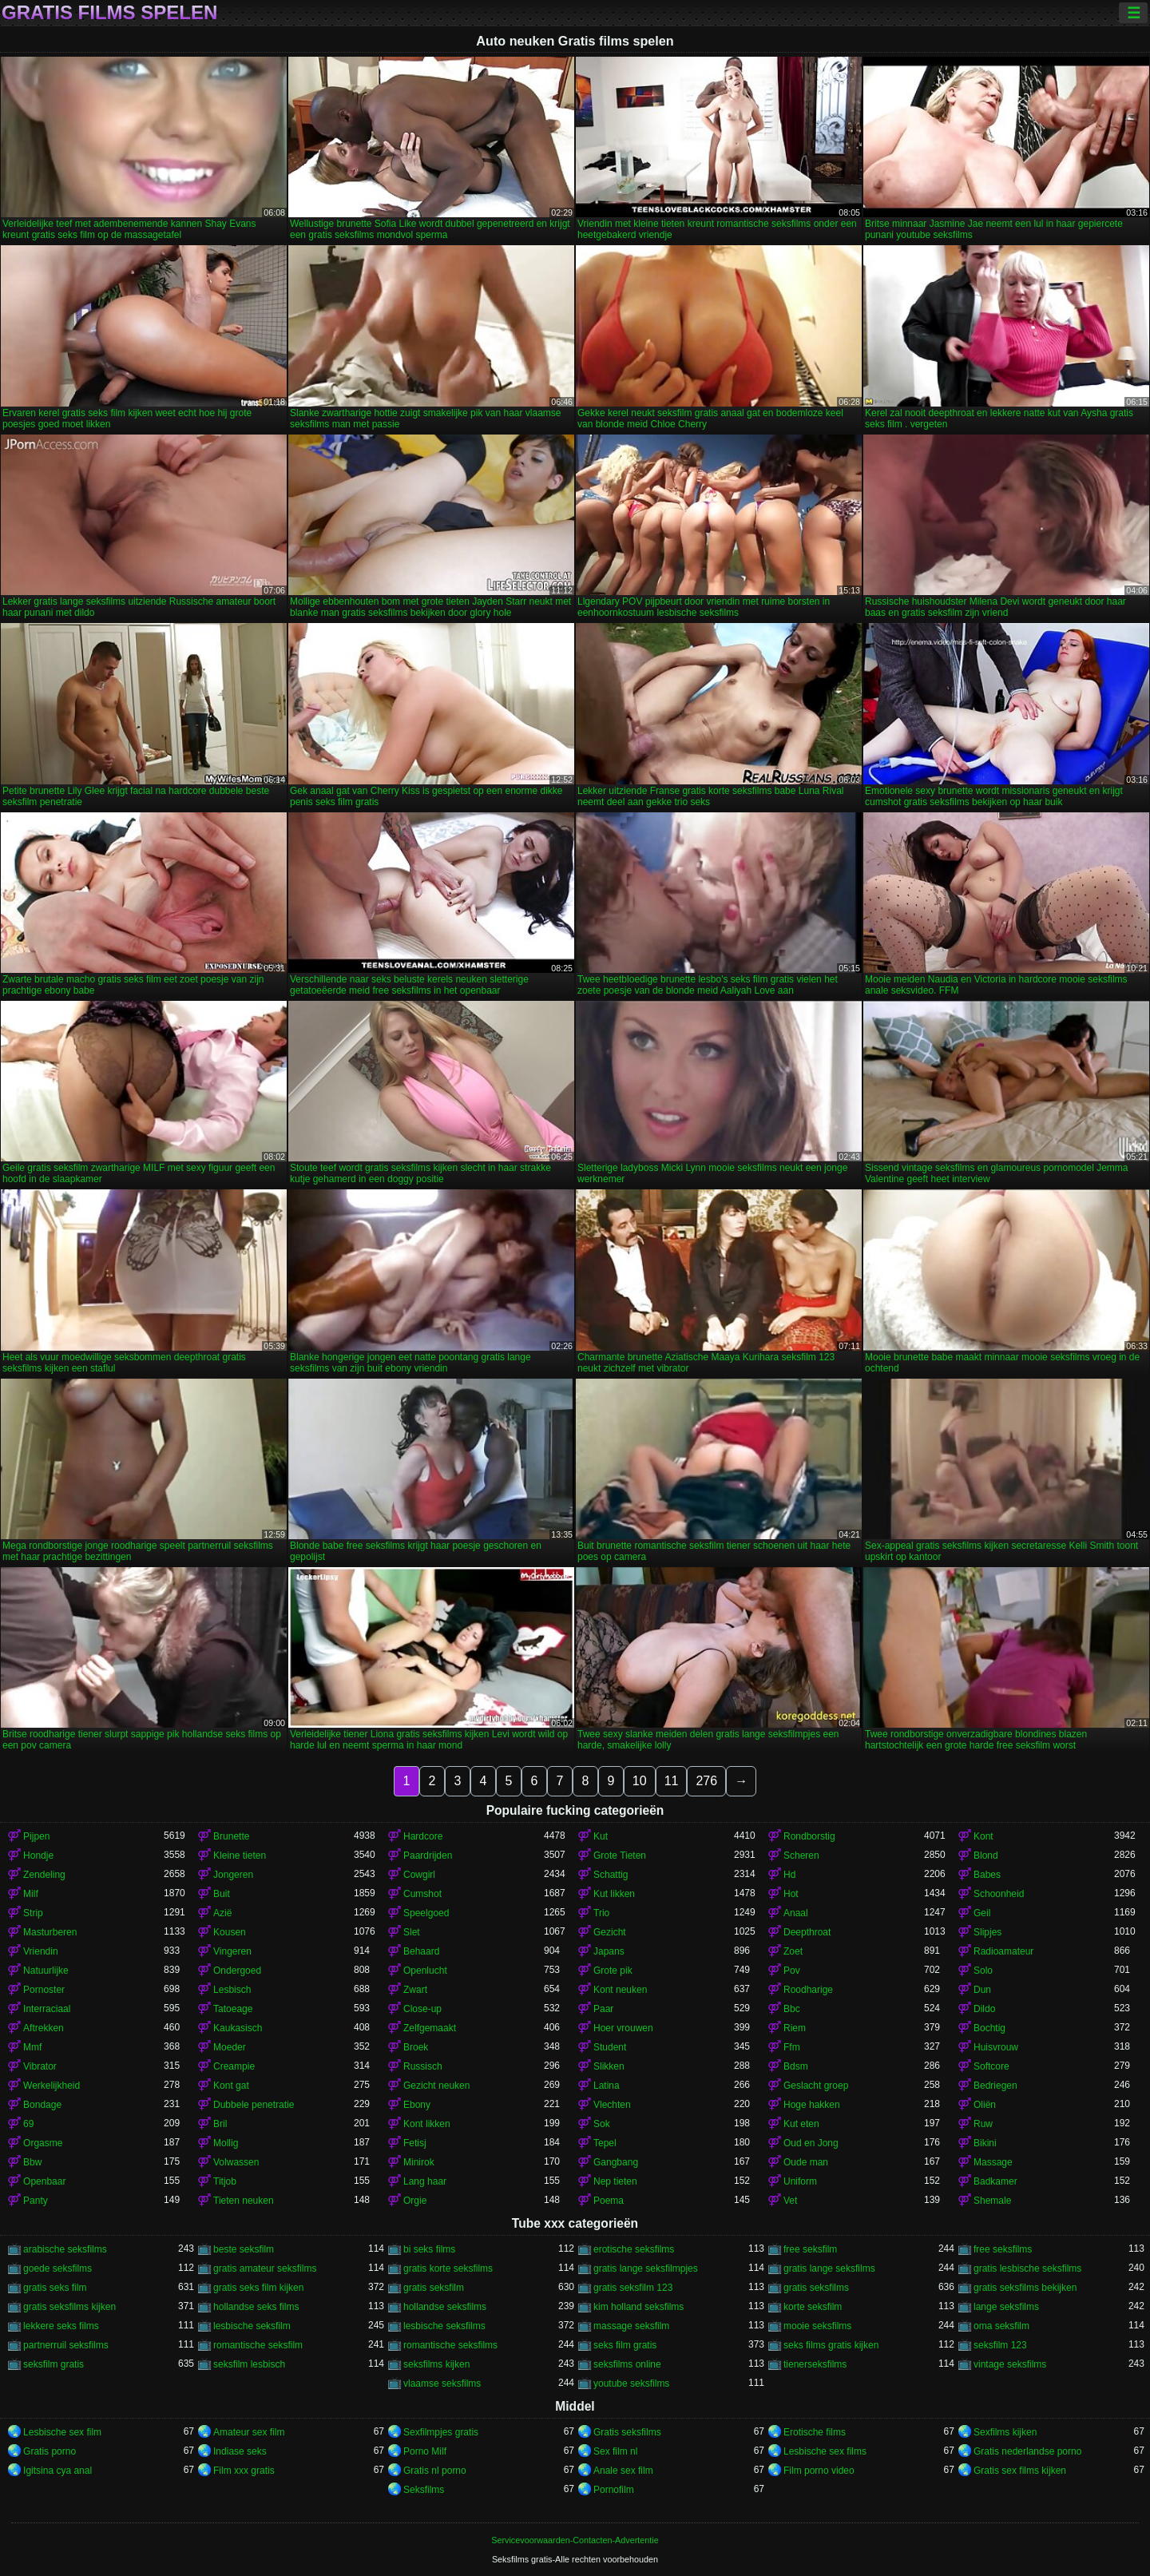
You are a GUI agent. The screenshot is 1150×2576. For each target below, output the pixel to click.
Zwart (415, 1989)
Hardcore (422, 1836)
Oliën (985, 2104)
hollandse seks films (256, 2306)
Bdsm (795, 2066)
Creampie (234, 2066)
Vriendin (40, 1951)
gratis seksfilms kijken (69, 2306)
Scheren (801, 1855)
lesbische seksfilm (252, 2326)
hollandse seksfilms (444, 2306)
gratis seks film (54, 2287)
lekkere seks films (61, 2326)
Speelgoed (426, 1913)
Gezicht (609, 1932)
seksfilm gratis (53, 2364)
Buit (221, 1893)
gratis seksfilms (816, 2287)
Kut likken (614, 1893)
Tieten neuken (243, 2200)
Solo (983, 1970)
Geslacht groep (815, 2085)
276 (706, 1781)
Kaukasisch (237, 2028)
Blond (986, 1855)
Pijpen (36, 1836)
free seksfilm (810, 2249)
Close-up (422, 2008)
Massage (993, 2162)
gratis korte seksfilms (448, 2268)
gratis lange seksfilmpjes (645, 2268)
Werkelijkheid (51, 2085)
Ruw (983, 2123)
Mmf (32, 2047)
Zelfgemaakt (429, 2028)
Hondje (38, 1855)
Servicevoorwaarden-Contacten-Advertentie (574, 2540)
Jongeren (233, 1874)
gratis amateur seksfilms (264, 2268)
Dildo (984, 2008)
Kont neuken (620, 1989)
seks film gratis (624, 2345)
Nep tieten (615, 2181)
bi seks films (429, 2249)
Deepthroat (807, 1932)
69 (28, 2123)
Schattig (610, 1874)
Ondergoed (237, 1970)
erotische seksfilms (633, 2249)
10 (639, 1781)
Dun (982, 1989)
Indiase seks (240, 2451)
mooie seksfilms (817, 2326)
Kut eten (801, 2123)
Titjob (224, 2181)
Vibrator (40, 2066)
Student (609, 2047)
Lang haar (424, 2181)
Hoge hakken (811, 2104)
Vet (790, 2200)
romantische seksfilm (258, 2345)
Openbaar (44, 2181)
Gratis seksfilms (627, 2432)
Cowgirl (419, 1874)
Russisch (422, 2066)
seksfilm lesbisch (249, 2364)
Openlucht (425, 1970)
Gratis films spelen (109, 12)
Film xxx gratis (244, 2470)
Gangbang (615, 2162)
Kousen (229, 1932)
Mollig (225, 2143)
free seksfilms (1003, 2249)
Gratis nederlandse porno (1027, 2451)
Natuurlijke (46, 1970)
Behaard (421, 1951)
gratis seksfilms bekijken (1025, 2287)
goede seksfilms (57, 2268)
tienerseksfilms (815, 2364)
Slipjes (987, 1932)
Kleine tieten (239, 1855)
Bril (220, 2123)
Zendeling (44, 1874)
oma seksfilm (1001, 2326)
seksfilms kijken (436, 2364)
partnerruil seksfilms (66, 2345)
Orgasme (42, 2143)
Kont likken (426, 2123)
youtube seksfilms (631, 2383)
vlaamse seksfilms (442, 2383)
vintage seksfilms (1010, 2364)
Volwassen (236, 2162)
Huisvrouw (996, 2047)
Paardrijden (427, 1855)
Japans (609, 1951)
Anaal (795, 1913)
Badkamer (995, 2181)
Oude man (805, 2162)
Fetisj (414, 2143)
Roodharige (808, 1989)
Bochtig (989, 2028)
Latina (606, 2085)
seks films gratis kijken (830, 2345)
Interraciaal (46, 2008)
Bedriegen (995, 2085)
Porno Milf (424, 2451)
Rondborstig (809, 1836)
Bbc (791, 2008)
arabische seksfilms (65, 2249)
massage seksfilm (631, 2326)
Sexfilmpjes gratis (440, 2432)
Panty (35, 2200)
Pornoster (44, 1989)
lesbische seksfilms (444, 2326)
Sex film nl (615, 2451)
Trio (601, 1913)
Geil (982, 1913)
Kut (600, 1836)
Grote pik (612, 1970)
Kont (983, 1836)
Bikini (985, 2143)
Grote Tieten (619, 1855)
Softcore (991, 2066)
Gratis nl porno (434, 2470)
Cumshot (422, 1893)
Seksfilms (423, 2489)
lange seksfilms (1006, 2306)
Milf (30, 1893)
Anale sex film (623, 2470)
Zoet (793, 1951)
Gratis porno (49, 2451)
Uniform (800, 2181)
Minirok (418, 2162)
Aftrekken (43, 2028)
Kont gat (231, 2085)
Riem (794, 2028)
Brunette (231, 1836)
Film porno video (819, 2470)
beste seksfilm (243, 2249)
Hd (789, 1874)
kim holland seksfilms (638, 2306)
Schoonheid (999, 1893)
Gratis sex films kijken (1020, 2470)
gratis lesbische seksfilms (1027, 2268)
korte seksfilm (812, 2306)
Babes (987, 1874)
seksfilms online (627, 2364)
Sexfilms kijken (1005, 2432)
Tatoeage (232, 2008)
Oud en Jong (811, 2143)
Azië (222, 1913)
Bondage (42, 2104)
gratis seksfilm (433, 2287)
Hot (791, 1893)
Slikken (609, 2066)
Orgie (414, 2200)
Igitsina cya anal (57, 2470)
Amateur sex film (248, 2432)
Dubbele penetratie (253, 2104)
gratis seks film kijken (258, 2287)
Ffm (791, 2047)
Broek (415, 2047)
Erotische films (814, 2432)
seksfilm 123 (1000, 2345)
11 (671, 1781)
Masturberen (50, 1932)
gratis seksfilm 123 (632, 2287)
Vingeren (232, 1951)
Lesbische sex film (62, 2432)
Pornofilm (613, 2489)
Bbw (32, 2162)
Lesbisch (232, 1989)
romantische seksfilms (450, 2345)
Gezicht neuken (436, 2085)
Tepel (605, 2143)
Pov (791, 1970)
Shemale (992, 2200)
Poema (608, 2200)
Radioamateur (1003, 1951)
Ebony (416, 2104)
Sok (601, 2123)
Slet (411, 1932)
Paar (603, 2008)
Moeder (229, 2047)
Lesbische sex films (824, 2451)
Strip (33, 1913)
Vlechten (612, 2104)
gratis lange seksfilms (829, 2268)
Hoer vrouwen (623, 2028)
